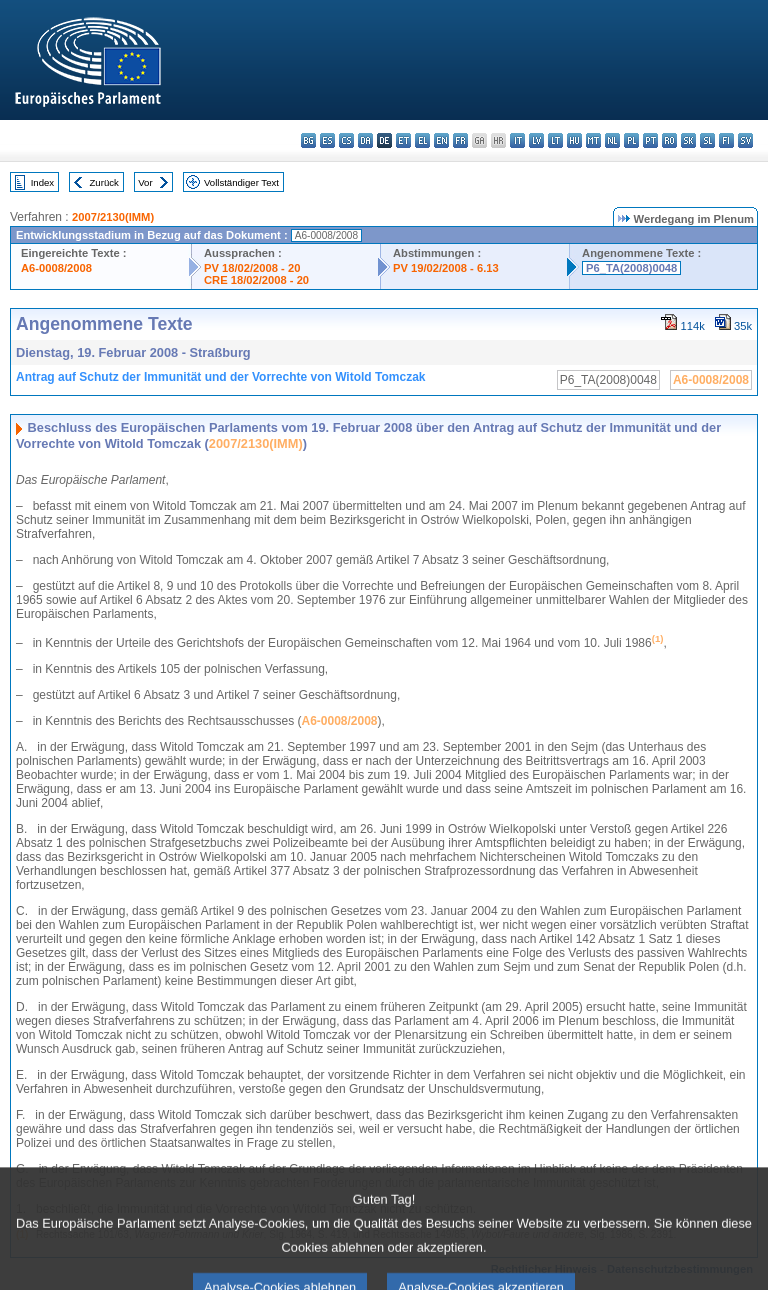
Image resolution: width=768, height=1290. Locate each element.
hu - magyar (574, 140)
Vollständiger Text (241, 182)
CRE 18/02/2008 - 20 (256, 280)
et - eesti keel (403, 140)
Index (42, 182)
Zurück (104, 182)
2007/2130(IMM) (113, 217)
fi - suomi (726, 140)
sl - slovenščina (707, 140)
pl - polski (631, 140)
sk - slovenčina (688, 140)
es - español (327, 140)
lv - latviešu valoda (536, 140)
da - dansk (365, 140)
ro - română (669, 140)
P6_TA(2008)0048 (631, 268)
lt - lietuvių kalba (555, 140)
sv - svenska (745, 140)
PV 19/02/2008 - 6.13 (446, 268)
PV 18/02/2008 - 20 (252, 268)
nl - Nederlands (612, 140)
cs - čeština (346, 140)
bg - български (308, 140)
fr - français (460, 140)
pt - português (650, 140)
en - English (441, 140)
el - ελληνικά (422, 140)
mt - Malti (593, 140)
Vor (145, 182)
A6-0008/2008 (56, 268)
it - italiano (517, 140)
